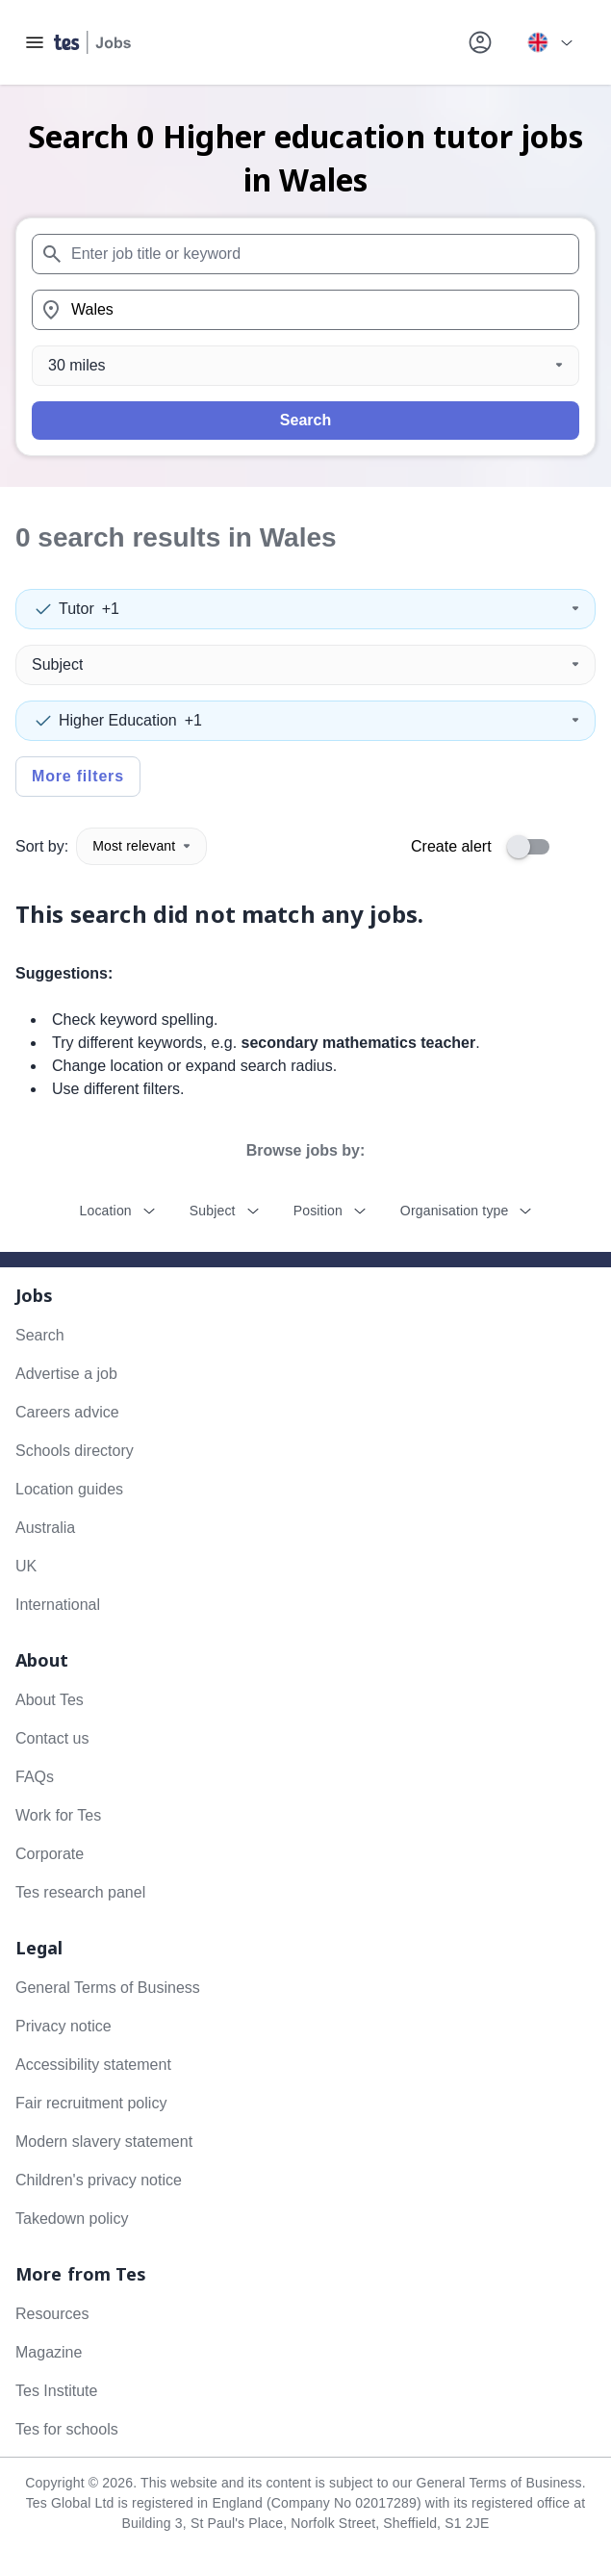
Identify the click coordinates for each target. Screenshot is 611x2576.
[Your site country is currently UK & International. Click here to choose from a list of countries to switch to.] (549, 42)
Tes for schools (66, 2429)
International (57, 1604)
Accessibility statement (93, 2064)
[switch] (534, 846)
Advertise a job (66, 1373)
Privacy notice (63, 2026)
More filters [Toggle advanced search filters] (78, 776)
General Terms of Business (107, 1987)
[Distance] (305, 365)
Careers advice (67, 1412)
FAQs (34, 1777)
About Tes (49, 1700)
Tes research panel (80, 1892)
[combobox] (305, 254)
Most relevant (141, 846)
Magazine (48, 2352)
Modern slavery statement (103, 2141)
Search (305, 420)
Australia (45, 1527)
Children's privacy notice (98, 2180)
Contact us (52, 1738)
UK (26, 1566)
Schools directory (74, 1450)
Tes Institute (56, 2391)
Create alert (451, 846)
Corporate (49, 1854)
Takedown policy (71, 2218)
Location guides (69, 1489)
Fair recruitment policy (90, 2103)
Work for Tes (58, 1815)
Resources (52, 2314)
